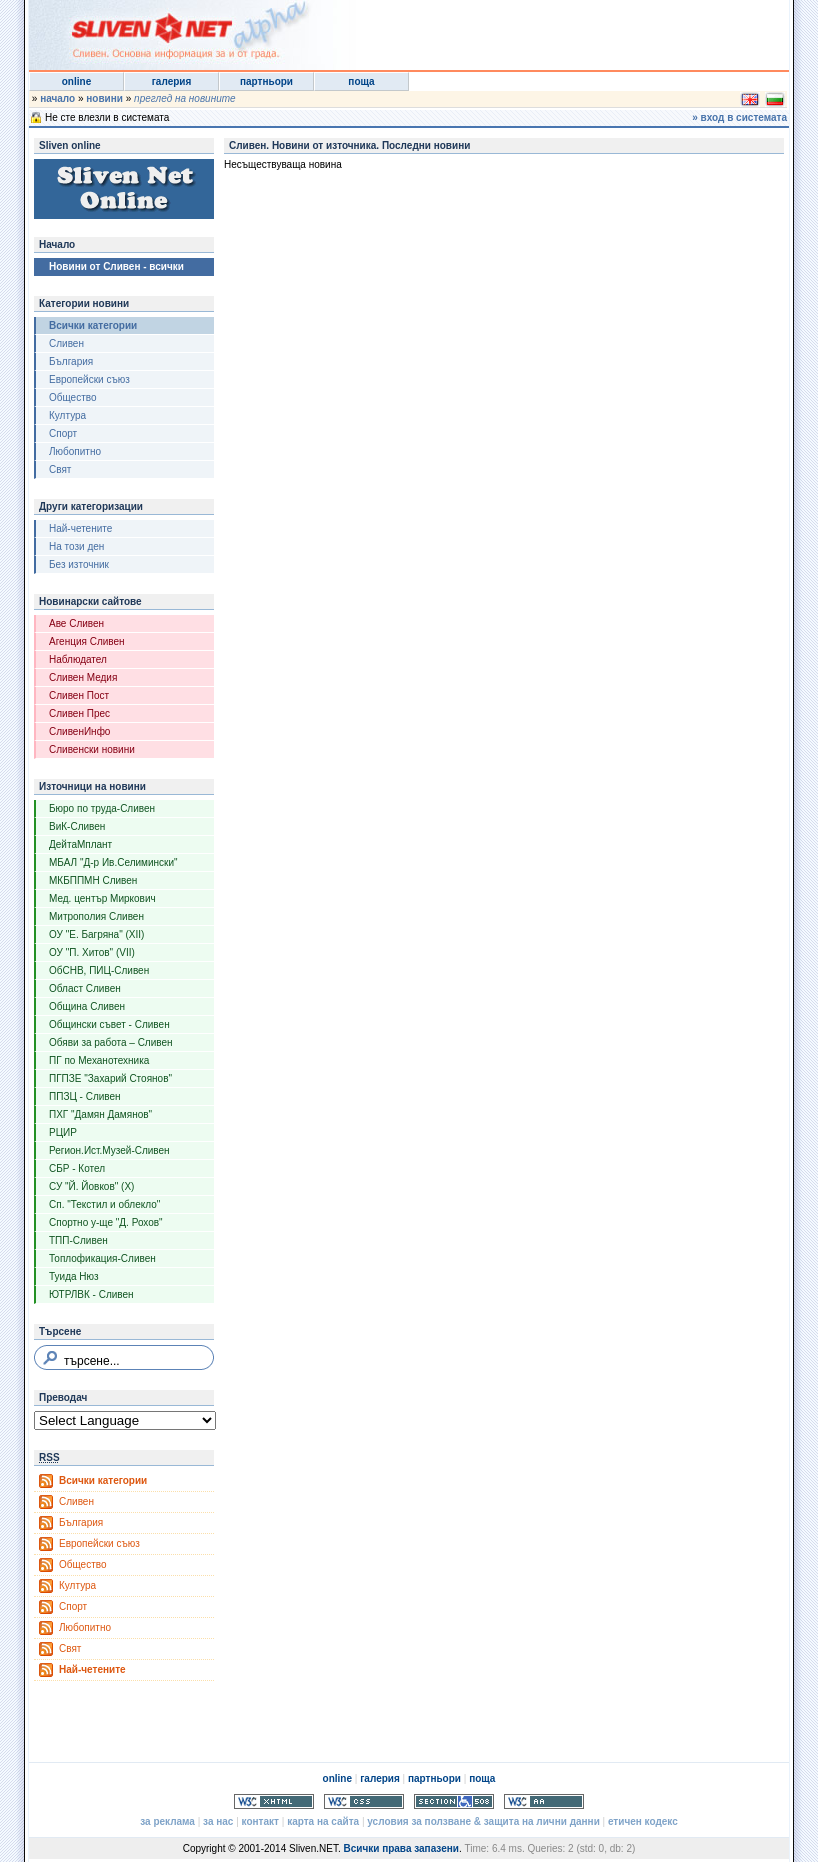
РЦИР (63, 1132)
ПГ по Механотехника (99, 1060)
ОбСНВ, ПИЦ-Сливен (99, 970)
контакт (260, 1821)
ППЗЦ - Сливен (85, 1096)
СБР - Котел (77, 1168)
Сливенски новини (92, 749)
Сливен (66, 343)
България (71, 361)
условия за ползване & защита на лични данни (483, 1821)
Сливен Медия (83, 677)
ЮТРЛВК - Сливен (91, 1294)
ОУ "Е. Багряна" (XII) (96, 934)
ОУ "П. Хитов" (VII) (92, 952)
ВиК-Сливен (77, 826)
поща (361, 81)
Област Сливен (85, 988)
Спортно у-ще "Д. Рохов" (106, 1222)
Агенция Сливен (87, 641)
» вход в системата (739, 117)
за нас (218, 1821)
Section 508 (454, 1801)
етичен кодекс (643, 1821)
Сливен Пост (79, 695)
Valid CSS (364, 1801)
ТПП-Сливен (78, 1240)
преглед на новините (185, 98)
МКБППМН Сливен (93, 880)
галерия (172, 81)
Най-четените (80, 528)
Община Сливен (87, 1006)
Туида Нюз (74, 1276)
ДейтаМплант (80, 844)
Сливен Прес (79, 713)
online (76, 81)
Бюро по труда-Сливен (102, 808)
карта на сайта (323, 1821)
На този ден (76, 546)
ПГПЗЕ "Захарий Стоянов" (110, 1078)
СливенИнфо (79, 731)
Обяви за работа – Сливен (111, 1042)
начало (57, 98)
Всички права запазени (400, 1848)
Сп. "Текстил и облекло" (104, 1204)
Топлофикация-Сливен (102, 1258)
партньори (266, 81)
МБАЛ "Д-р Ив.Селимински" (113, 862)
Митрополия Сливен (96, 916)
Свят (60, 469)
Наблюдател (78, 659)
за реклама (167, 1821)
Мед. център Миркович (102, 898)
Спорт (63, 433)
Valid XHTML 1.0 (274, 1801)
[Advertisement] (543, 30)
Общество (73, 397)
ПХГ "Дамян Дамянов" (100, 1114)
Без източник (79, 564)
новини (104, 98)
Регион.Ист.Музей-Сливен (109, 1150)
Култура (67, 415)
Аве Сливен (76, 623)
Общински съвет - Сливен (109, 1024)
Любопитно (75, 451)
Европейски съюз (89, 379)
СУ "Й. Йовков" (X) (91, 1186)
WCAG (544, 1801)
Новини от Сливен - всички (116, 266)
